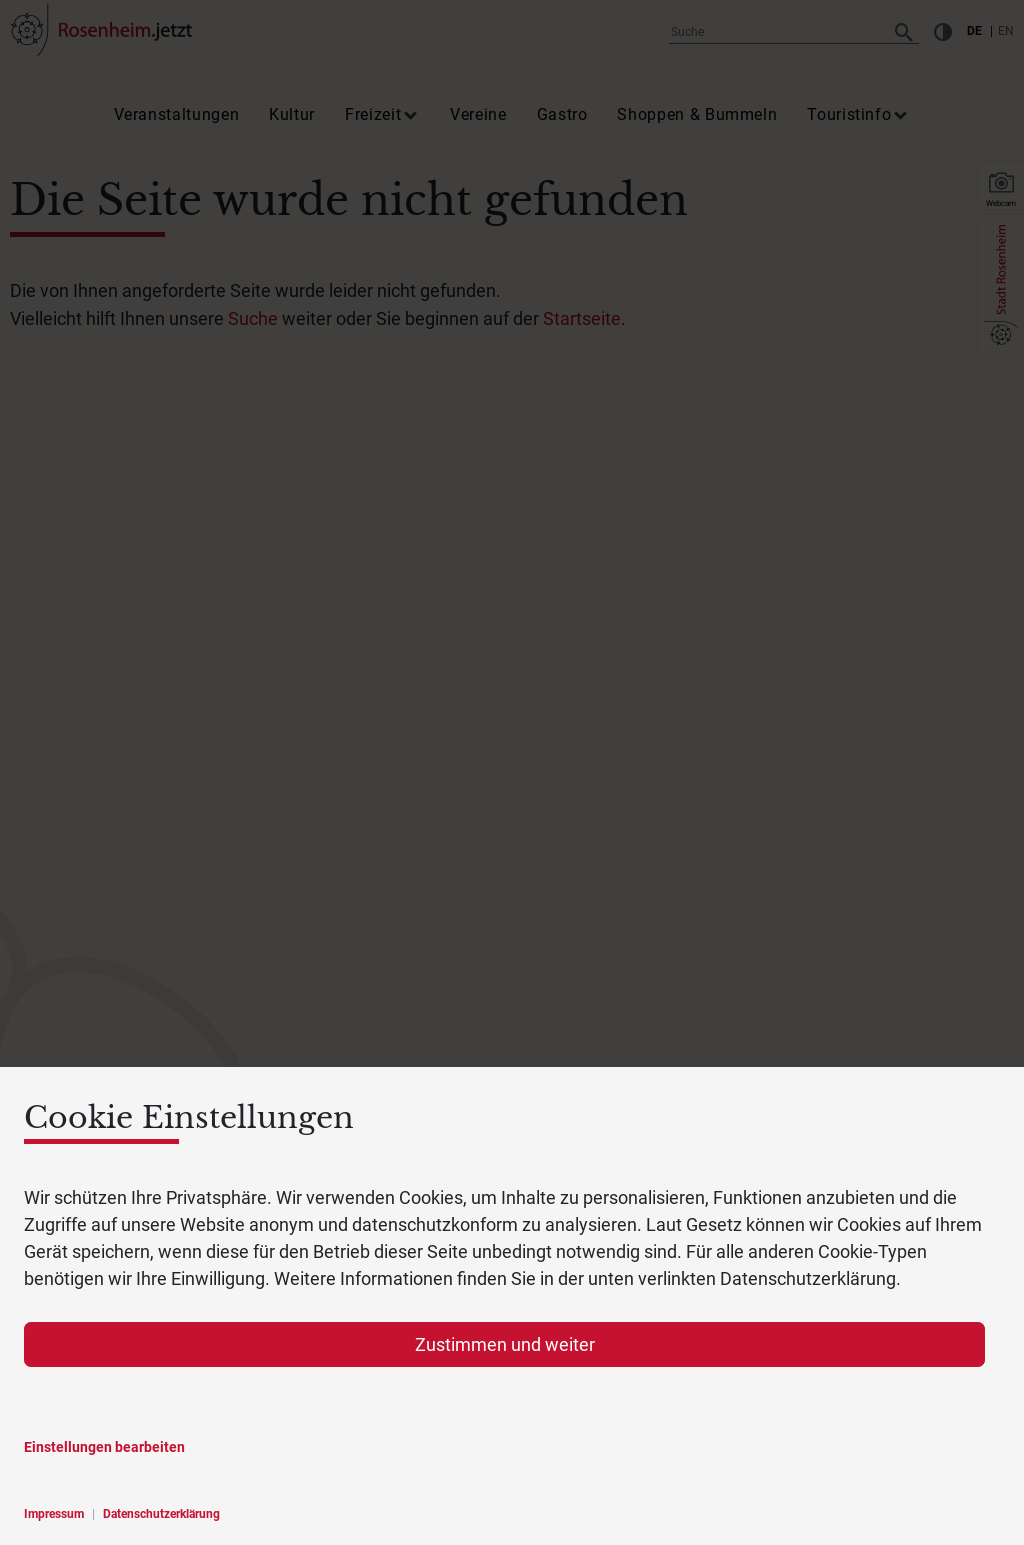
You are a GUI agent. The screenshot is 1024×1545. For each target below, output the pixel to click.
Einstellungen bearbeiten (104, 1447)
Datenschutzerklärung (161, 1514)
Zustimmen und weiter (505, 1344)
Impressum (54, 1514)
